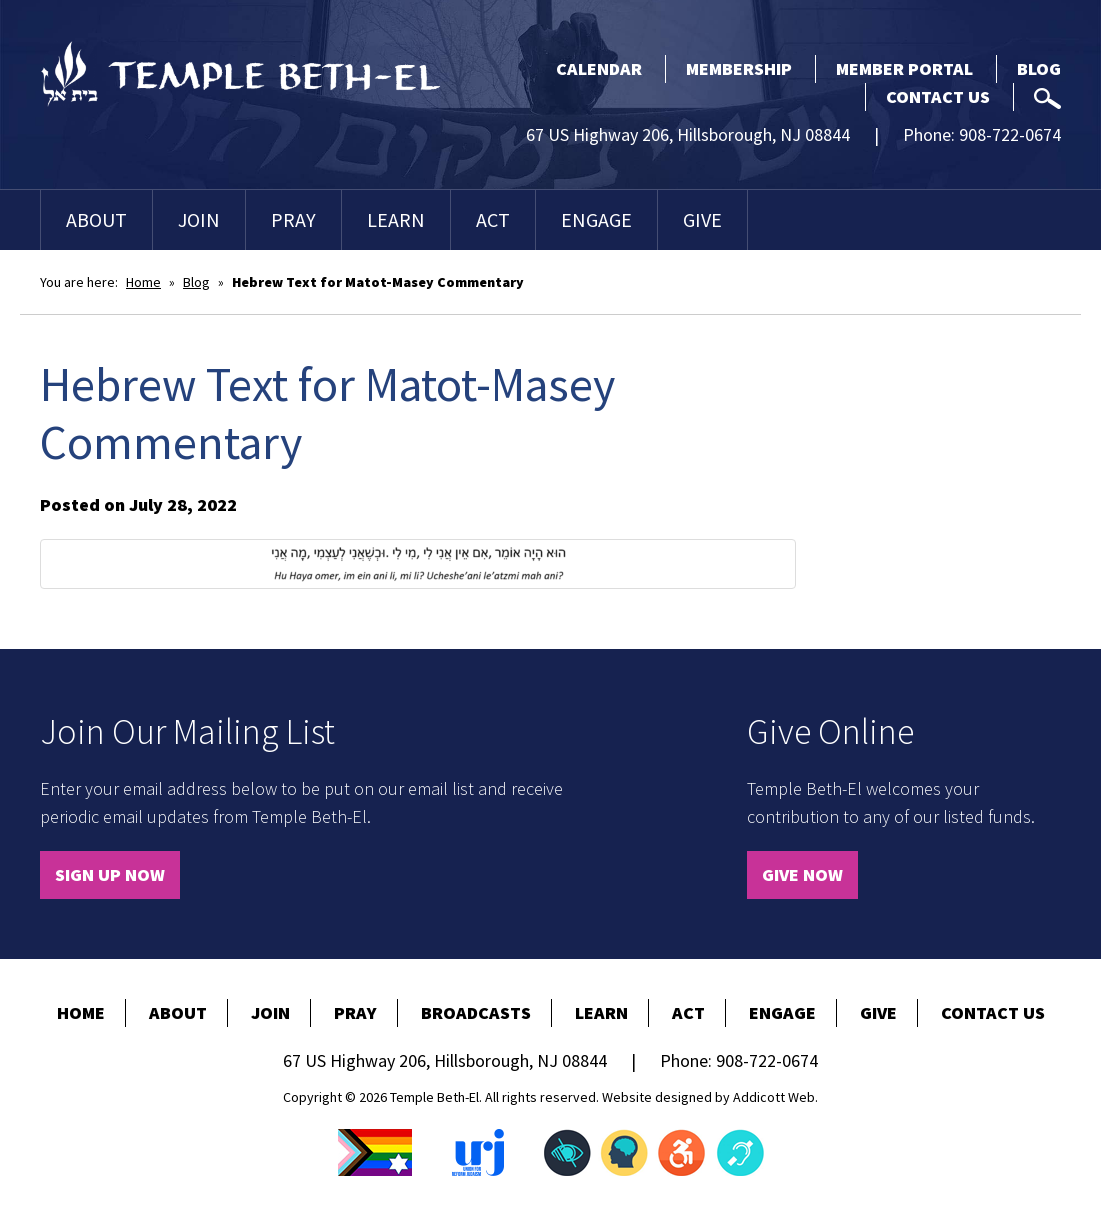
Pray (293, 219)
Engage (596, 219)
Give (702, 219)
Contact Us (938, 96)
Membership (739, 68)
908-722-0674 (1010, 134)
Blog (1039, 68)
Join (199, 219)
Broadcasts (476, 1012)
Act (493, 219)
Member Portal (904, 68)
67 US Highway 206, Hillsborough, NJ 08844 (688, 134)
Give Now (802, 874)
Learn (396, 219)
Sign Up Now (110, 874)
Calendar (599, 68)
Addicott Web (774, 1097)
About (96, 219)
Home (143, 282)
